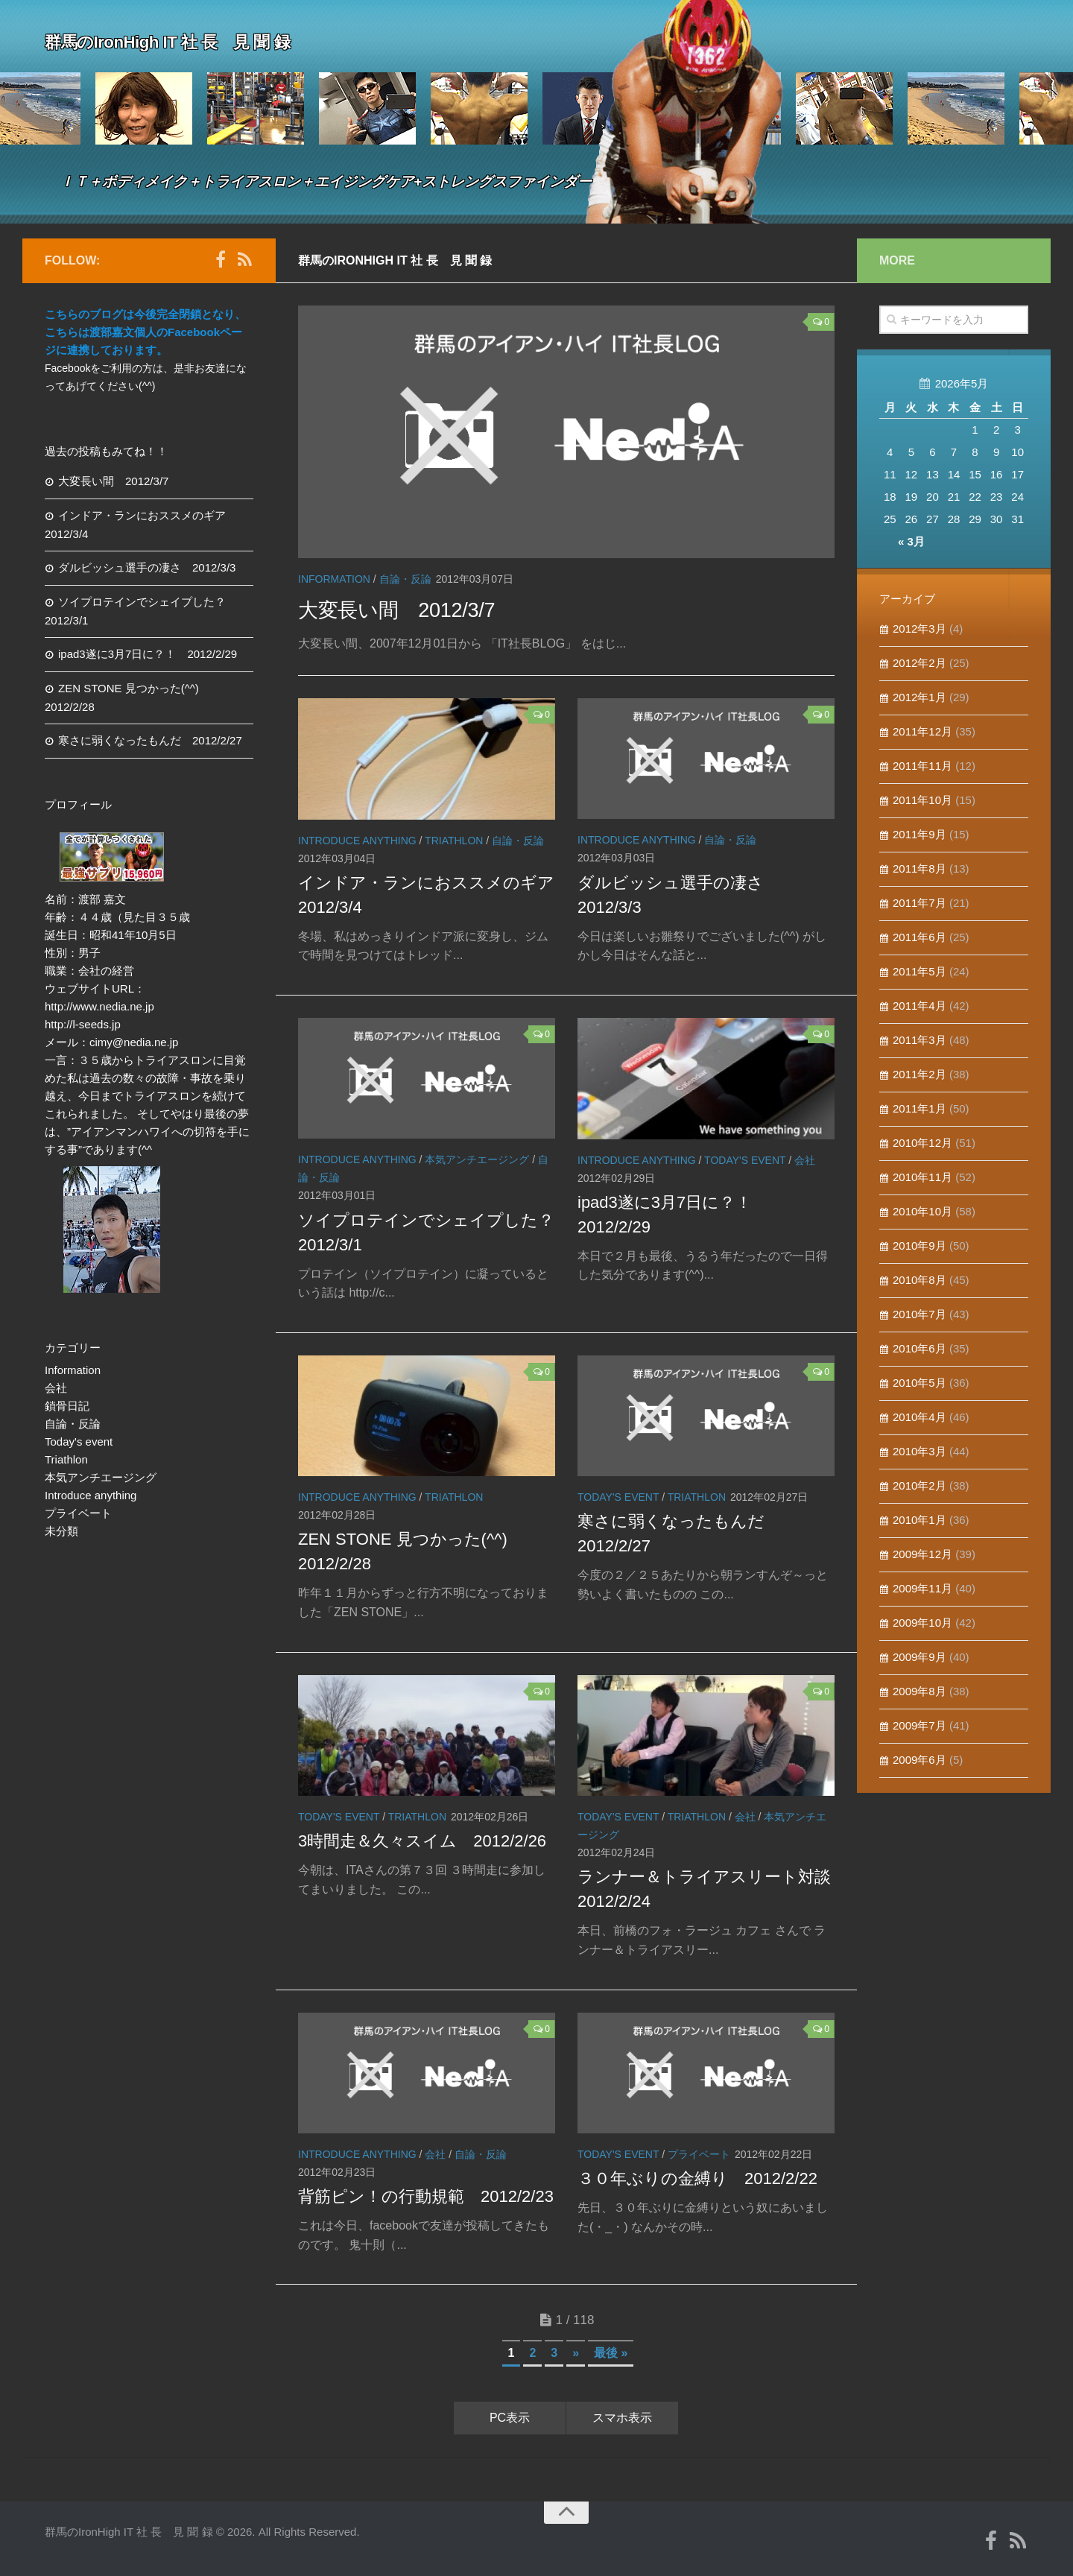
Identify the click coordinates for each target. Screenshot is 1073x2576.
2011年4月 (919, 1005)
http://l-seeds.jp (83, 1024)
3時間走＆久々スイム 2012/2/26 (422, 1841)
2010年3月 (919, 1451)
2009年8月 (919, 1691)
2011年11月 (922, 765)
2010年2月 (919, 1485)
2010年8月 (919, 1279)
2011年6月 (919, 937)
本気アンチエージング (477, 1159)
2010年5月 (919, 1382)
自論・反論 (405, 579)
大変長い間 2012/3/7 (420, 608)
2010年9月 (919, 1245)
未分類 (61, 1531)
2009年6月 (919, 1759)
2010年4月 (919, 1417)
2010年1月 (919, 1519)
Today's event (744, 1160)
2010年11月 (922, 1177)
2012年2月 (919, 662)
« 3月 (911, 541)
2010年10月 (922, 1211)
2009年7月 (919, 1725)
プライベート (699, 2154)
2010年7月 (919, 1314)
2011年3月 (919, 1040)
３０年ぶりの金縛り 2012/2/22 (697, 2178)
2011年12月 (922, 731)
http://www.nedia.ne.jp (99, 1006)
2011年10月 (922, 800)
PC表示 (510, 2417)
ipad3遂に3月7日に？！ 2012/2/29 (147, 654)
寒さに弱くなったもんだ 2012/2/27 (150, 740)
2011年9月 (919, 834)
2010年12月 (922, 1142)
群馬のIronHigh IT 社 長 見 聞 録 (201, 40)
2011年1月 (919, 1108)
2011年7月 (919, 902)
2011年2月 (919, 1074)
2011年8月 (919, 868)
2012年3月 (919, 628)
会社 (804, 1160)
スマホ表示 (622, 2417)
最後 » (610, 2352)
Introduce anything (357, 840)
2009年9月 (919, 1657)
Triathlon (454, 840)
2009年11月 (922, 1588)
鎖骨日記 (67, 1405)
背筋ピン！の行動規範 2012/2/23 (426, 2196)
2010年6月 (919, 1348)
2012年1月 (919, 697)
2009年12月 (922, 1554)
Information (334, 579)
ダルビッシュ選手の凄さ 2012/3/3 (146, 567)
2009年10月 (922, 1622)
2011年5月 (919, 971)
